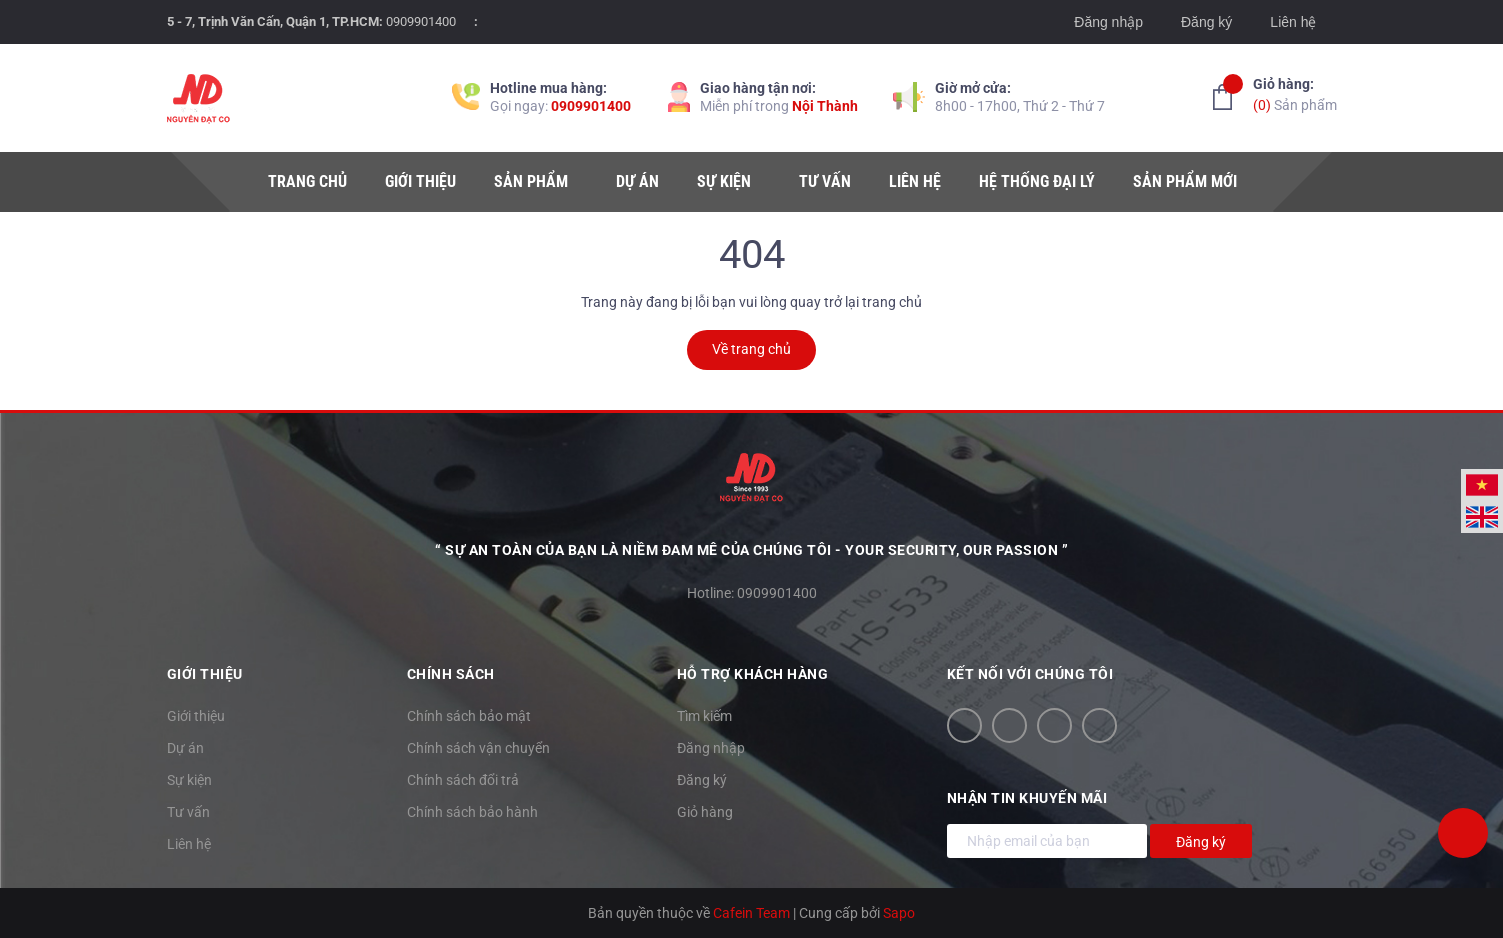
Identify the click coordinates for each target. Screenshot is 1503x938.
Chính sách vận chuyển (478, 748)
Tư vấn (188, 812)
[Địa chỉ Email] (1047, 841)
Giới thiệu (196, 716)
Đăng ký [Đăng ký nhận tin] (1201, 842)
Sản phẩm (1295, 93)
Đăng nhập (1108, 22)
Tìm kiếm (704, 716)
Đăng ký (1206, 22)
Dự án (185, 748)
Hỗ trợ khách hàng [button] (753, 674)
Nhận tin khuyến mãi (1027, 798)
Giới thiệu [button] (205, 674)
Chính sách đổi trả (463, 780)
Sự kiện (189, 780)
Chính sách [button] (451, 674)
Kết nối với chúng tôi (1030, 674)
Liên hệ (1293, 22)
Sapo (899, 913)
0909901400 (421, 21)
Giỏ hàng (705, 812)
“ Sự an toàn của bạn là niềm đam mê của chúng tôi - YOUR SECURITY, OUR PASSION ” (751, 550)
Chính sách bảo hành (472, 812)
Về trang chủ (751, 349)
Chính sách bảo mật (469, 716)
